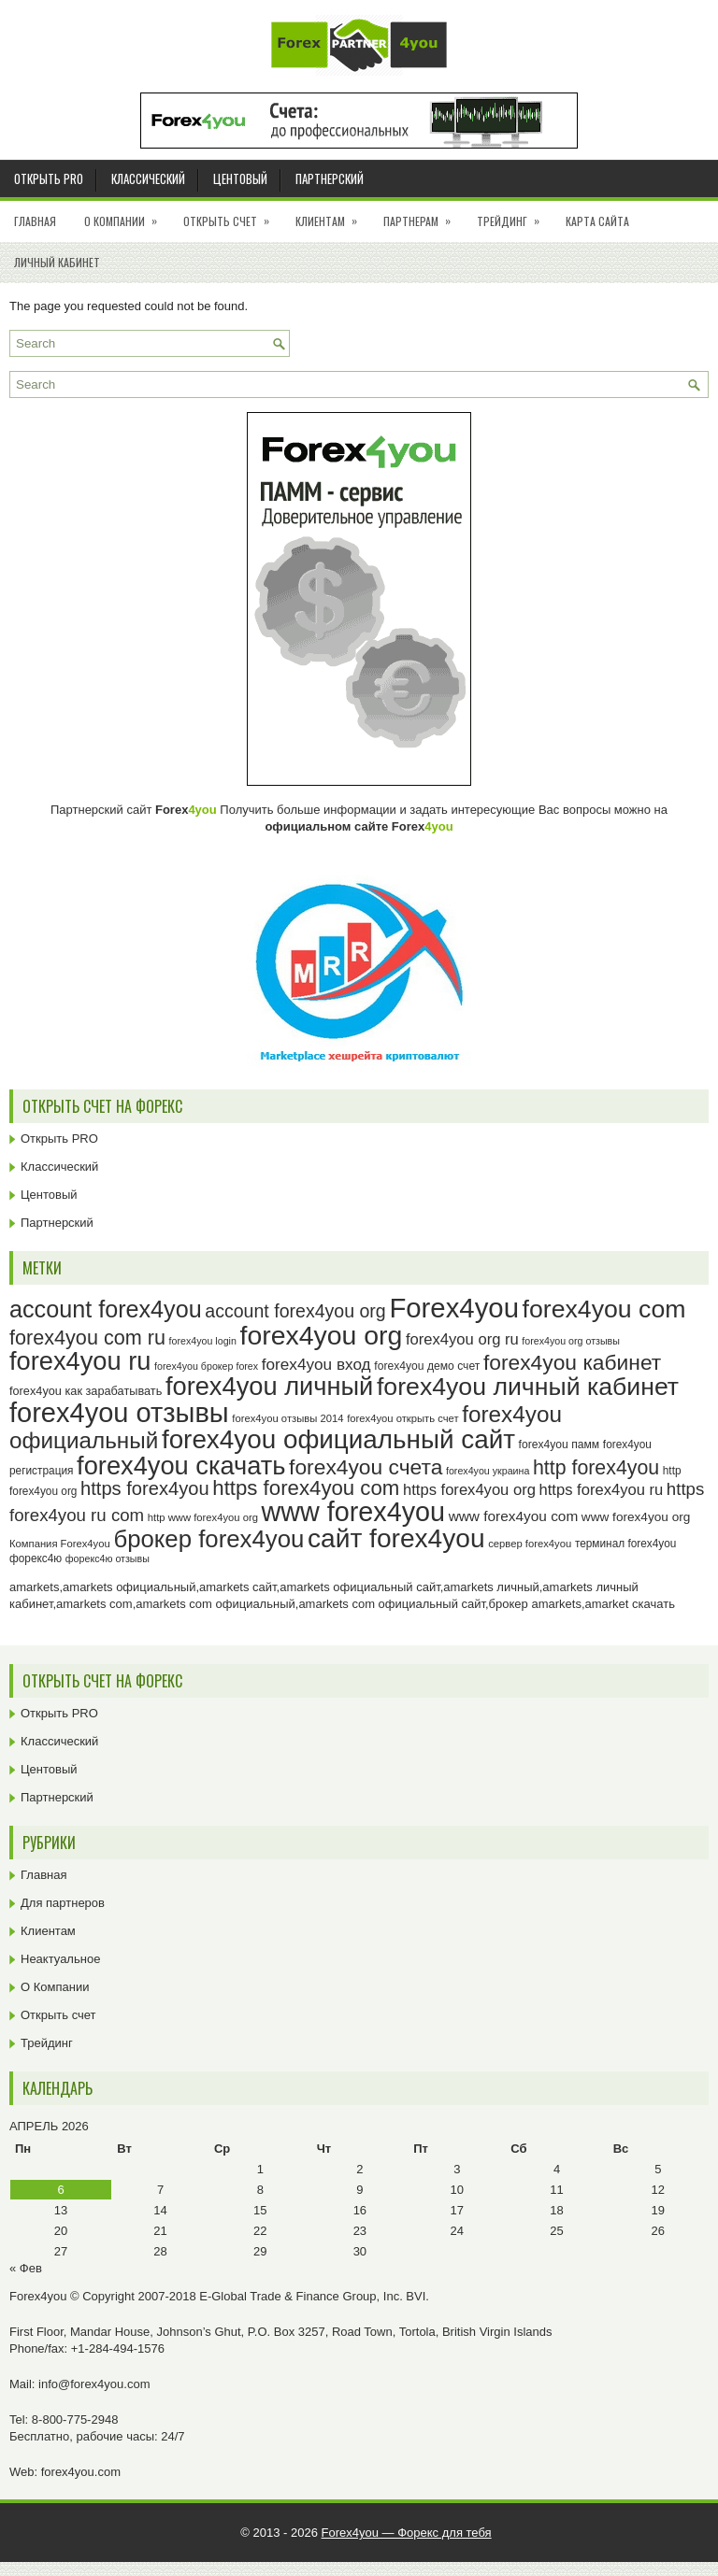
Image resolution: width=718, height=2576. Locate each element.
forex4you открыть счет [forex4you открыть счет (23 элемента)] (403, 1418)
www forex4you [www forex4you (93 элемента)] (353, 1512)
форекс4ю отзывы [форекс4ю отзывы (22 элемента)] (107, 1558)
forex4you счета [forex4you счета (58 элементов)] (365, 1467)
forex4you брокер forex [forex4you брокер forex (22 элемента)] (206, 1366)
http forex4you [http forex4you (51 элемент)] (596, 1468)
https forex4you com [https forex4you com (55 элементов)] (305, 1488)
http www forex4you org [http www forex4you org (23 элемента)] (203, 1517)
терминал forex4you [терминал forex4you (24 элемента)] (626, 1543)
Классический (148, 178)
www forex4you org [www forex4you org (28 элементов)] (636, 1517)
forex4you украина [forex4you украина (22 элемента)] (487, 1470)
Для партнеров (63, 1903)
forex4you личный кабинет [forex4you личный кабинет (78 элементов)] (528, 1387)
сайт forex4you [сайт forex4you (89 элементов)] (396, 1538)
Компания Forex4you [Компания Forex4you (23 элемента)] (59, 1543)
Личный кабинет (57, 262)
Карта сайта (597, 221)
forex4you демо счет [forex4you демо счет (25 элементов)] (427, 1366)
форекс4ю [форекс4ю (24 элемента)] (35, 1558)
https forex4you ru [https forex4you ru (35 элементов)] (601, 1490)
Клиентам (332, 215)
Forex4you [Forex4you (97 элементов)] (454, 1307)
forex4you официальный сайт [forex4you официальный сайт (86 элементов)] (338, 1439)
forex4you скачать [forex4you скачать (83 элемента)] (181, 1465)
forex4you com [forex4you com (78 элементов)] (604, 1309)
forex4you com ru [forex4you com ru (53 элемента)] (87, 1337)
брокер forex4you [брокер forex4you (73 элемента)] (208, 1539)
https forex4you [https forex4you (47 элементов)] (144, 1488)
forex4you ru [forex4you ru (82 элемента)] (80, 1360)
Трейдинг (514, 215)
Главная (35, 221)
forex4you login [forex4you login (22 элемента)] (203, 1340)
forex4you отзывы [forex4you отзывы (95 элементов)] (119, 1413)
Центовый (240, 178)
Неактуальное (60, 1959)
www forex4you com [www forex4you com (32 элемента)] (514, 1516)
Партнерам (423, 215)
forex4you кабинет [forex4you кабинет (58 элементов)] (572, 1362)
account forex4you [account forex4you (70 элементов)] (105, 1309)
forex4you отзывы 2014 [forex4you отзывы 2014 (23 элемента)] (287, 1418)
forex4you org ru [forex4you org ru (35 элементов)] (462, 1339)
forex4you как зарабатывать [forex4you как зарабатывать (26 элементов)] (85, 1391)
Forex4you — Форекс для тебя (407, 2533)
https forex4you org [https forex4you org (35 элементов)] (469, 1490)
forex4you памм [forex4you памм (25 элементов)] (559, 1444)
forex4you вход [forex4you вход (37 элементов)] (316, 1364)
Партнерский (329, 178)
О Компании (126, 215)
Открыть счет (232, 215)
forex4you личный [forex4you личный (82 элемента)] (269, 1386)
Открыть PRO (48, 178)
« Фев (25, 2268)
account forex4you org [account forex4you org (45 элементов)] (295, 1311)
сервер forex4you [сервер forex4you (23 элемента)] (529, 1543)
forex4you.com (81, 2472)
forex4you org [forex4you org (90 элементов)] (320, 1335)
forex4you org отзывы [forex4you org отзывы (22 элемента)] (571, 1340)
